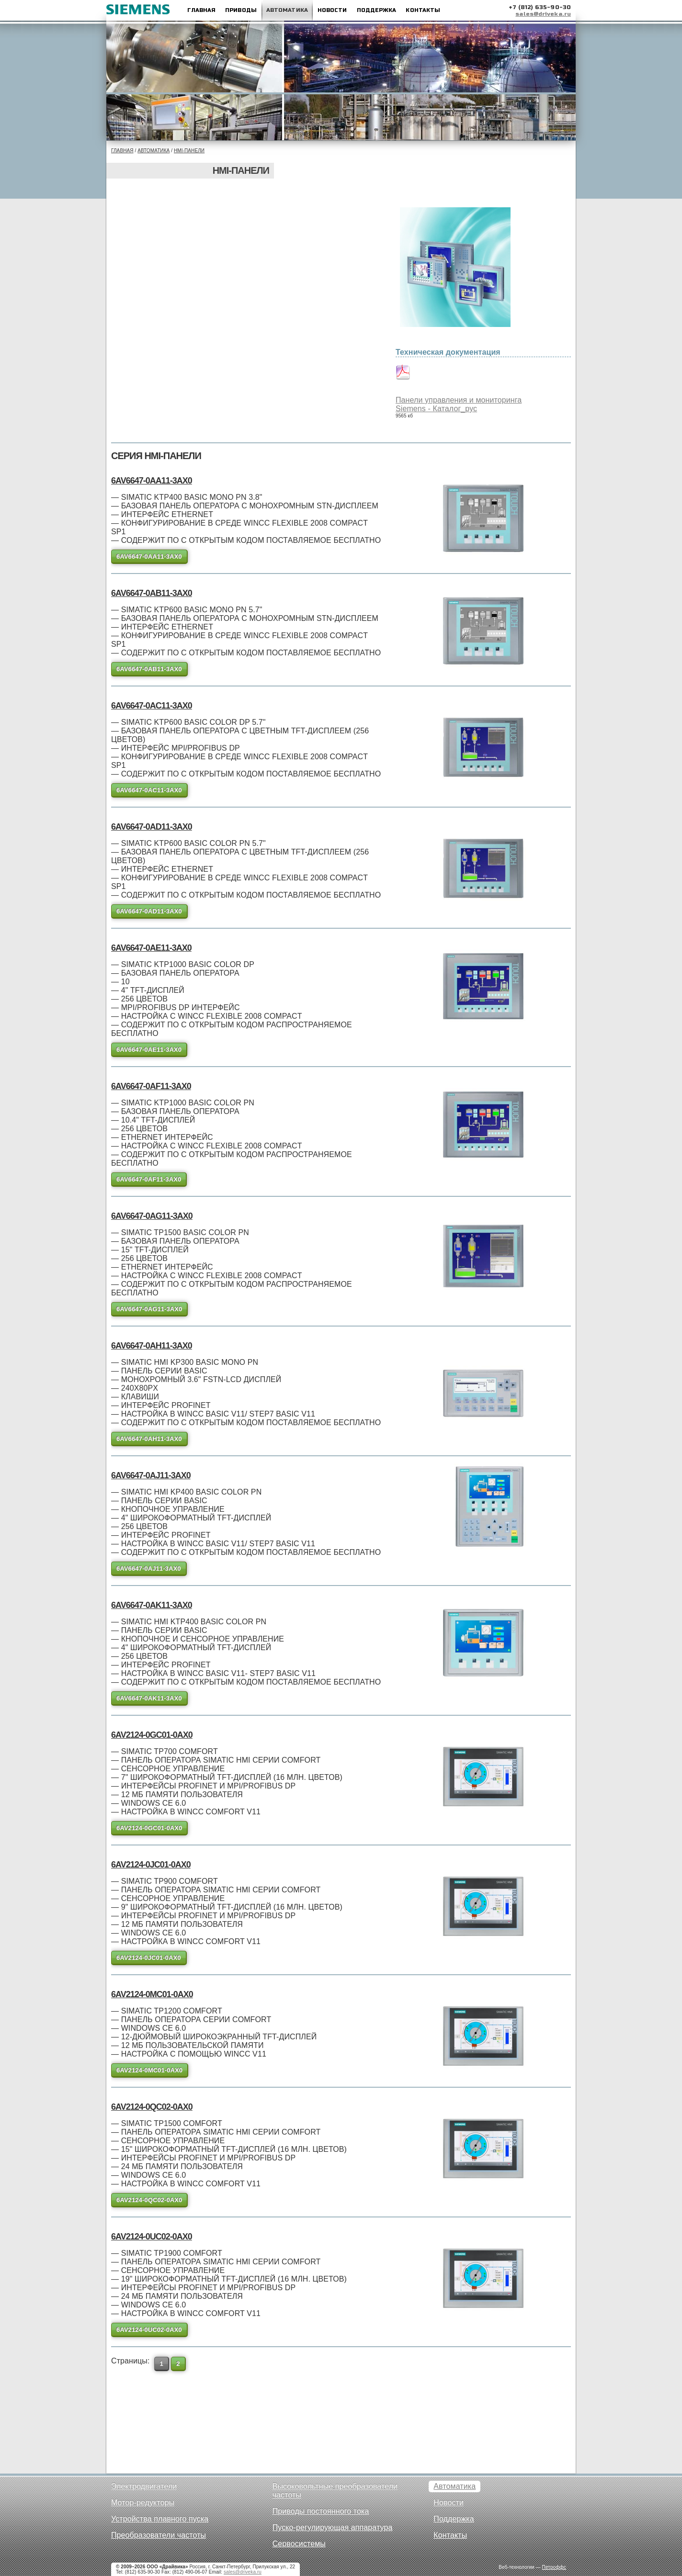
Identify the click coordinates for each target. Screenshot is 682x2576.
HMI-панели (189, 150)
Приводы (241, 10)
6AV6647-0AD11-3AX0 (151, 827)
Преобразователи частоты (158, 2535)
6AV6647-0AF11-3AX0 (151, 1086)
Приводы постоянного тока (321, 2511)
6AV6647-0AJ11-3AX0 (151, 1475)
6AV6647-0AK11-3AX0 (151, 1605)
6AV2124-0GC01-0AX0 (152, 1735)
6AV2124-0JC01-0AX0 (151, 1864)
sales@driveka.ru (543, 14)
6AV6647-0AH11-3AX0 (151, 1345)
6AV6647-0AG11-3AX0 (152, 1216)
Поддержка (377, 10)
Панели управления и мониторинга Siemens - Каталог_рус (459, 404)
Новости (332, 10)
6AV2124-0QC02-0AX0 (152, 2107)
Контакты (423, 10)
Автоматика (287, 10)
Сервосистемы (299, 2544)
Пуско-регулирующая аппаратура (333, 2527)
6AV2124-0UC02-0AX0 (151, 2236)
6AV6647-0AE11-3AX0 (151, 948)
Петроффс (554, 2567)
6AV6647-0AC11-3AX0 (151, 705)
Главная (201, 10)
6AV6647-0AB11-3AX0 (151, 593)
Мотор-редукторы (142, 2502)
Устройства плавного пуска (159, 2519)
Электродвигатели (144, 2486)
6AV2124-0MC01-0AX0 (152, 1994)
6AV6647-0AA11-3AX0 (151, 480)
